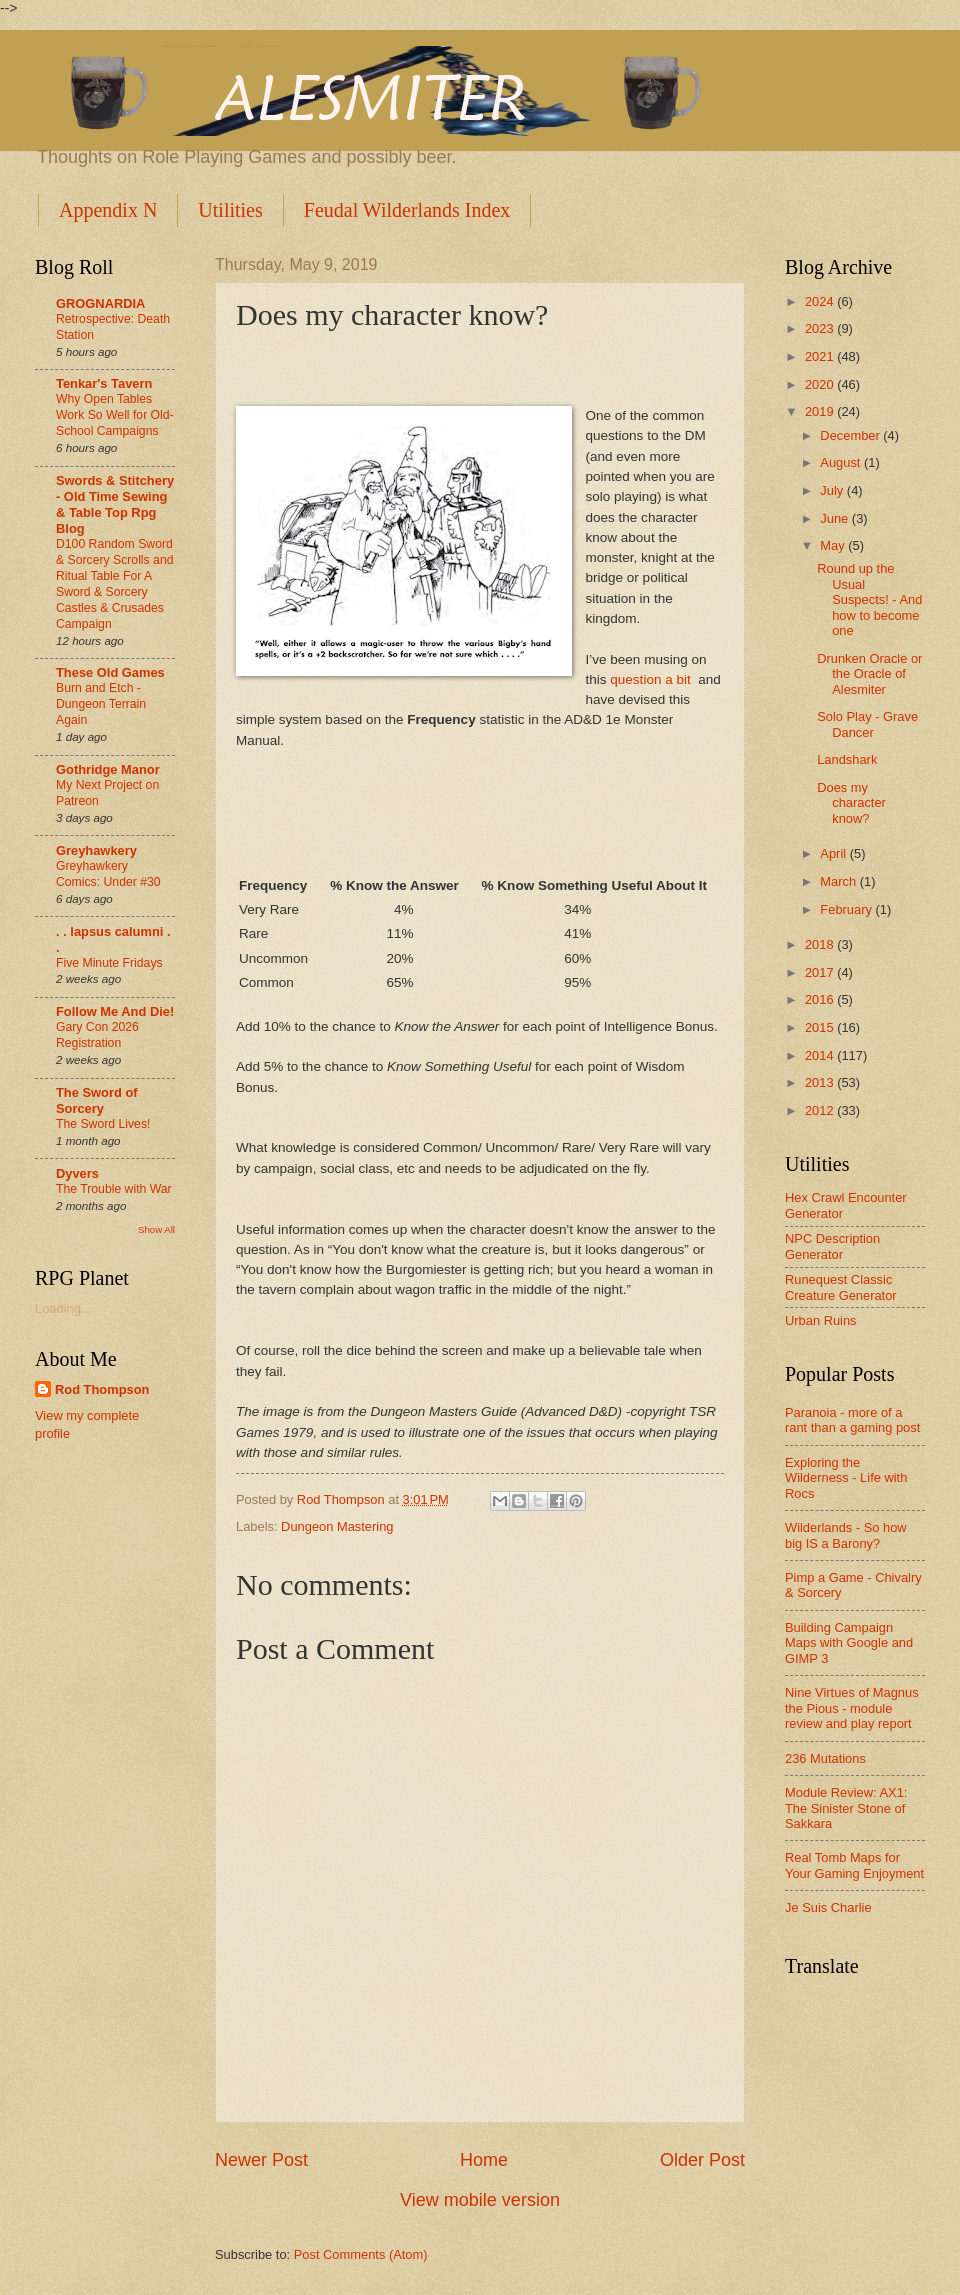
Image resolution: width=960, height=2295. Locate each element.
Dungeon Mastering (337, 1526)
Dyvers (77, 1173)
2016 (821, 999)
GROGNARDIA (100, 303)
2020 (821, 384)
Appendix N (108, 210)
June (836, 518)
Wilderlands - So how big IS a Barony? (846, 1535)
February (847, 909)
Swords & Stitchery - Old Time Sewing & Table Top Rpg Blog (115, 504)
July (833, 490)
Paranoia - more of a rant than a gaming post (852, 1420)
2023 (821, 328)
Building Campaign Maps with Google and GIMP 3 (849, 1643)
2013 (821, 1082)
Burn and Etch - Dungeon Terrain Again (101, 704)
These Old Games (110, 672)
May (834, 545)
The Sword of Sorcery (97, 1100)
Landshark (847, 759)
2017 (821, 972)
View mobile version (480, 2200)
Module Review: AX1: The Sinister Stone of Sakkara (846, 1808)
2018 (821, 944)
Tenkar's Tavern (104, 383)
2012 (821, 1110)
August (842, 462)
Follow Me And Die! (115, 1011)
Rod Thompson (102, 1389)
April (834, 853)
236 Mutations (825, 1758)
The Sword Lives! (103, 1124)
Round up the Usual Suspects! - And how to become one (869, 599)
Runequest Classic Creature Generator (841, 1287)
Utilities (230, 210)
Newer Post (261, 2160)
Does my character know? (851, 803)
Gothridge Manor (108, 769)
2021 (821, 356)
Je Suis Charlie (828, 1907)
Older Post (702, 2160)
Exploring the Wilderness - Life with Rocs (846, 1478)
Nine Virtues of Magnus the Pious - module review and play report (852, 1708)
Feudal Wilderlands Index (407, 210)
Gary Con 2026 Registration (97, 1035)
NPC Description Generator (832, 1246)
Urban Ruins (821, 1320)
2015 (821, 1027)
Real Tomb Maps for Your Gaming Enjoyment (854, 1865)
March (839, 881)
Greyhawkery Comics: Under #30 (108, 874)
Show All (156, 1229)
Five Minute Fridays (109, 963)
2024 (821, 301)
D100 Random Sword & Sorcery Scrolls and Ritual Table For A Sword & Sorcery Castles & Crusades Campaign (114, 584)
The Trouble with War (114, 1189)
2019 (821, 411)
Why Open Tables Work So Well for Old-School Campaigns (115, 415)
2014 (821, 1055)
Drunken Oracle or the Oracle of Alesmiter (869, 674)
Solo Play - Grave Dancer (867, 724)
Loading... (63, 1308)
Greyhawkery (96, 850)
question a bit (650, 679)
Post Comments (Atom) (361, 2254)
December (851, 435)
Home (484, 2160)
